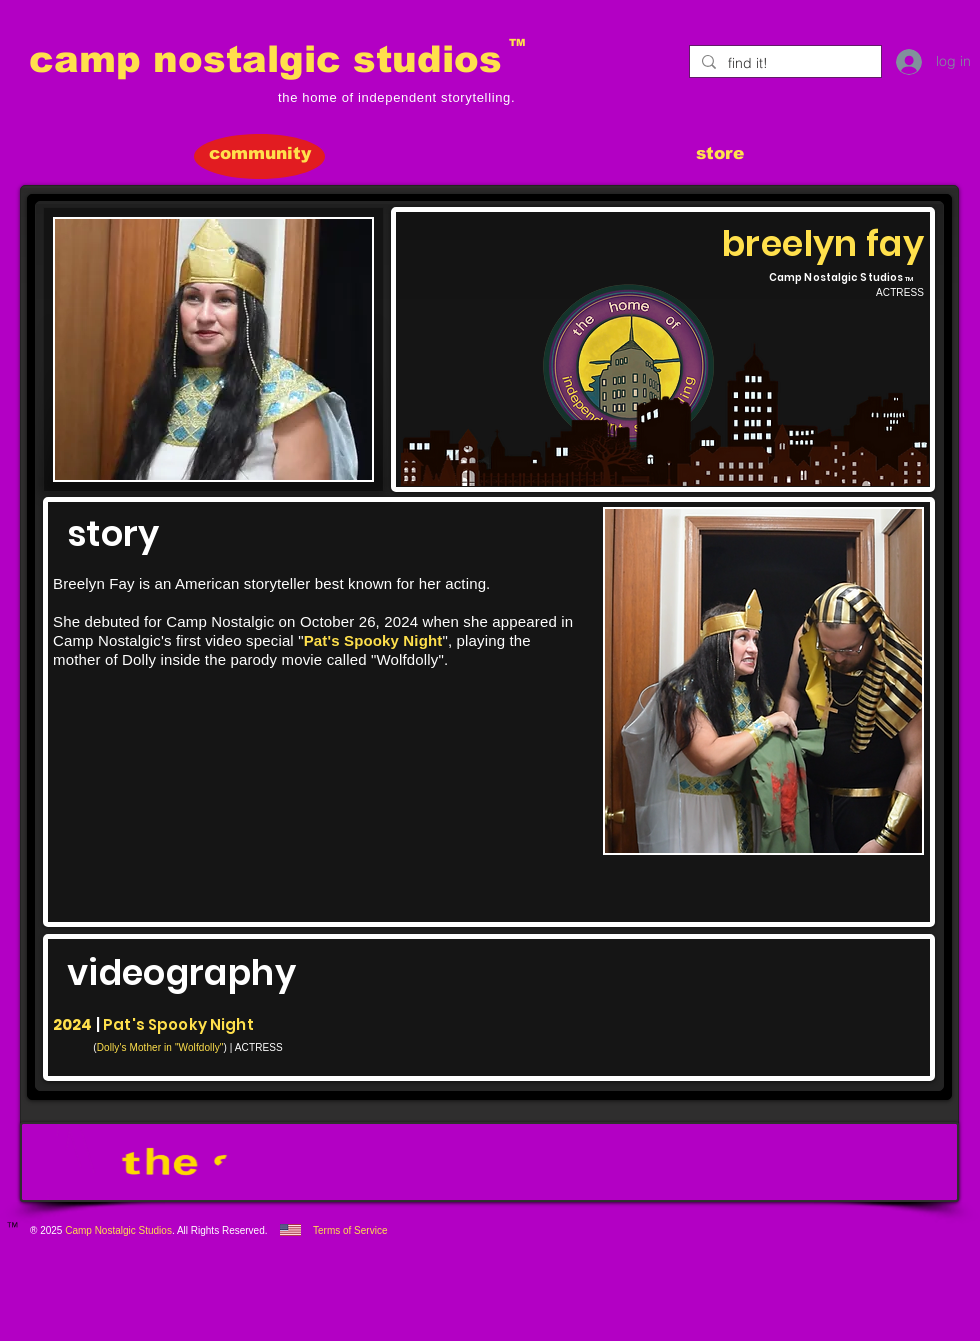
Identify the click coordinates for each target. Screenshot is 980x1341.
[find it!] (783, 64)
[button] (213, 349)
